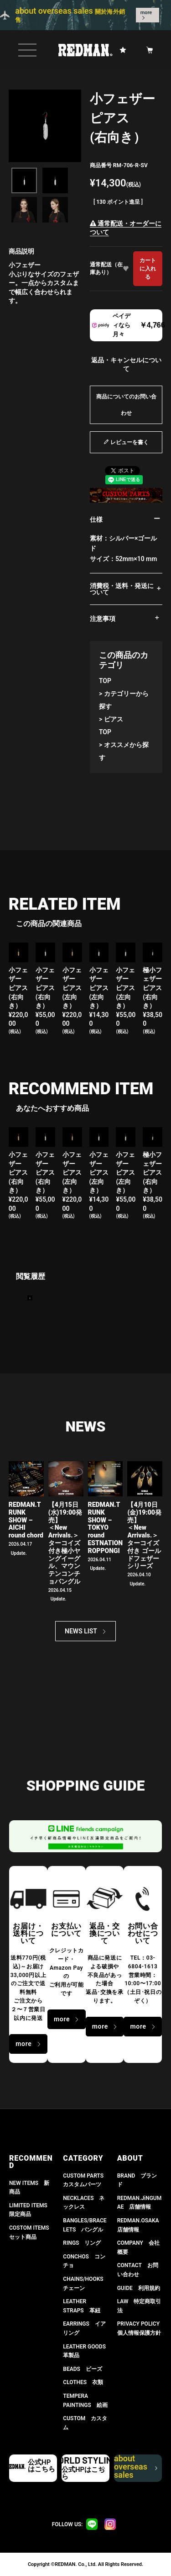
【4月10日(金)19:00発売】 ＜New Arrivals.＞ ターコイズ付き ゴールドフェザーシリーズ (144, 1535)
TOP (105, 680)
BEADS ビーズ (82, 2369)
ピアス (113, 719)
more (146, 13)
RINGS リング (82, 2243)
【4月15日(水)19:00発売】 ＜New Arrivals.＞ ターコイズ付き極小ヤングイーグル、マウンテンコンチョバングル (65, 1543)
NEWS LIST (81, 1631)
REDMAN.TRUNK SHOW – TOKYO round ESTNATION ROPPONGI (105, 1527)
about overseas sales (135, 2468)
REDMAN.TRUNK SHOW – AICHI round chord (26, 1520)
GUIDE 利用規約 (138, 2288)
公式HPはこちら (41, 2465)
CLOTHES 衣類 (83, 2382)
